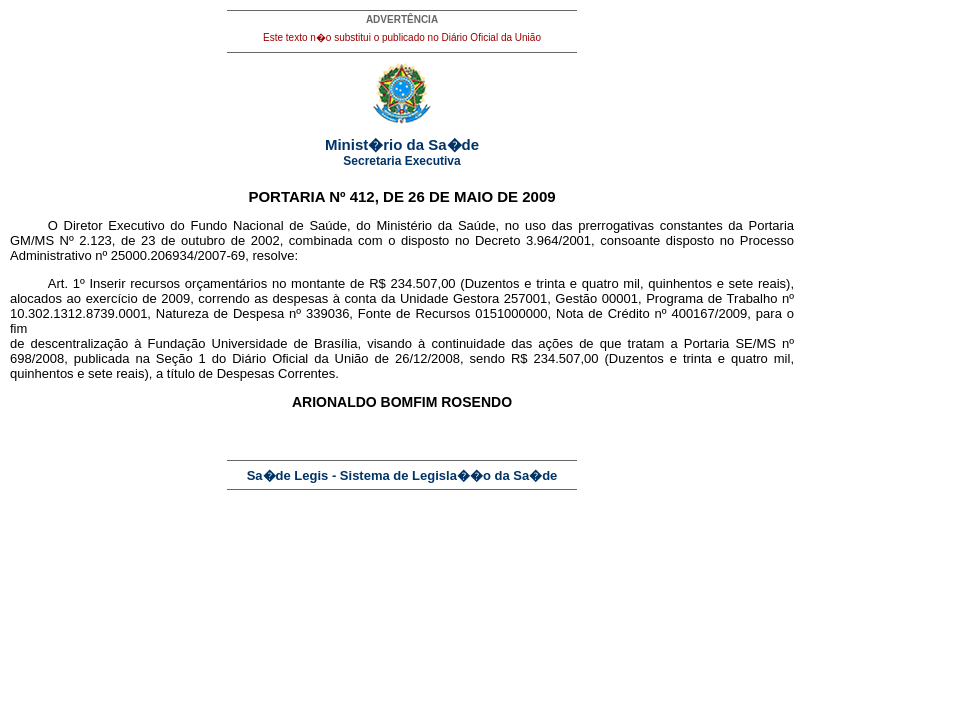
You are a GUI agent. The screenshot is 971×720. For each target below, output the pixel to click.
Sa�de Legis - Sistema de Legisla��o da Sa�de (402, 475)
